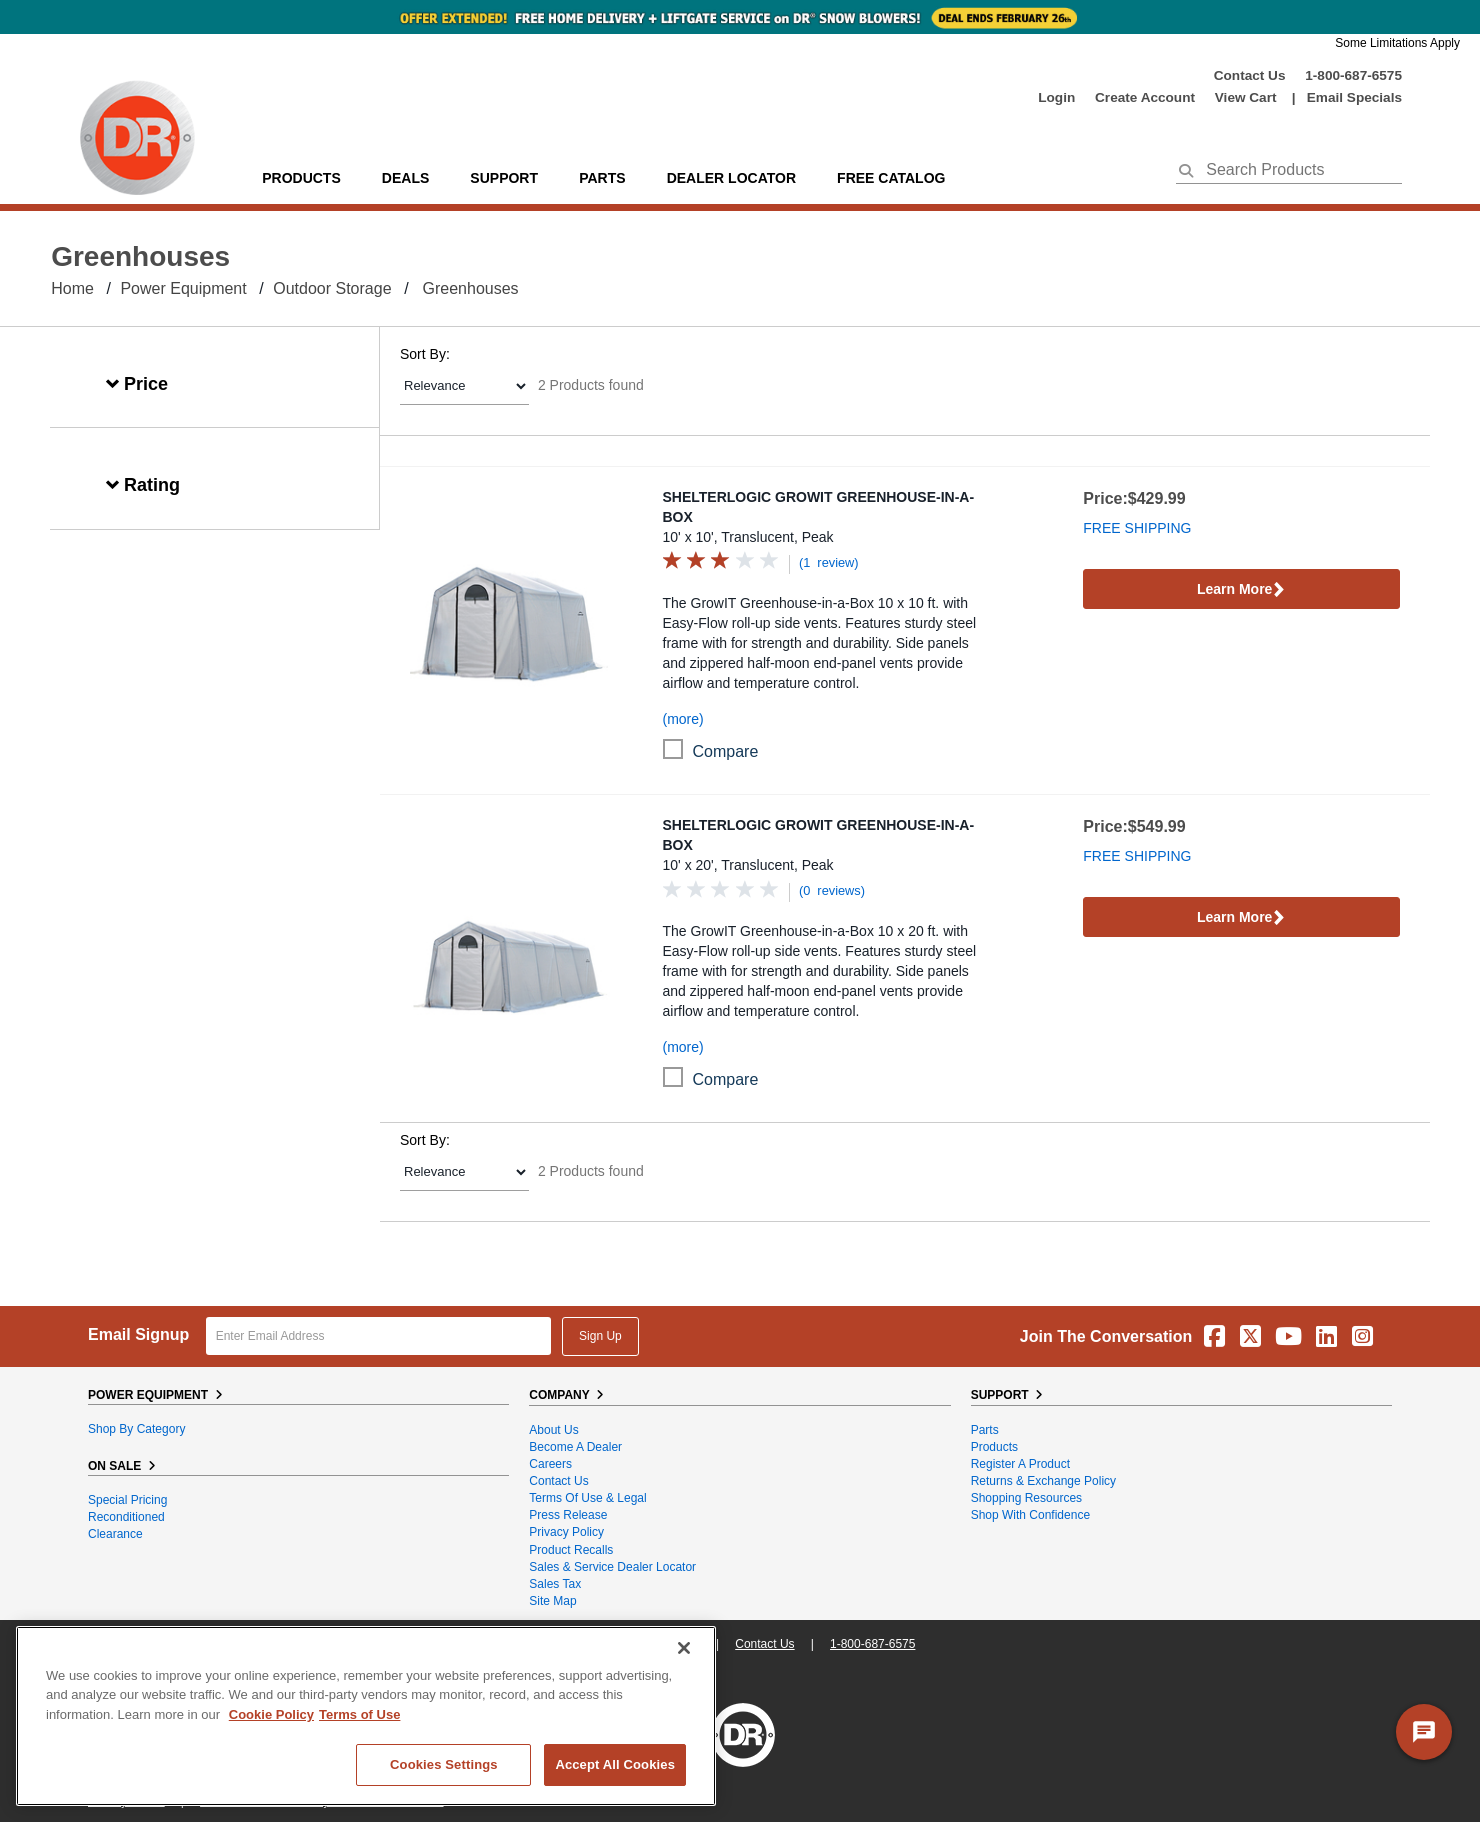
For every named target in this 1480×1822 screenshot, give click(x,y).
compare (726, 751)
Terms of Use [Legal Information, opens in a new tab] (359, 1714)
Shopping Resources (1026, 1498)
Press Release (568, 1515)
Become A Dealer (575, 1447)
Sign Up (600, 1336)
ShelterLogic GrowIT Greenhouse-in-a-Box (819, 507)
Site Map (552, 1601)
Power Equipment (183, 288)
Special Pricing (127, 1500)
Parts (985, 1430)
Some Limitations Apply (1397, 43)
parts (602, 178)
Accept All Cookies (615, 1764)
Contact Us (1250, 75)
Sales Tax (555, 1584)
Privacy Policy (566, 1532)
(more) (683, 719)
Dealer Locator (731, 178)
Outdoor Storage (332, 288)
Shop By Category (136, 1429)
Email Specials (1354, 97)
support (504, 178)
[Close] (684, 1648)
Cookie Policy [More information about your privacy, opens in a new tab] (271, 1714)
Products (301, 178)
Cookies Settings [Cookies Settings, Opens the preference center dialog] (444, 1764)
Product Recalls (571, 1550)
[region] (366, 1716)
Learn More (1241, 590)
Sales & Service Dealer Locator (612, 1567)
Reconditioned (126, 1517)
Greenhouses (471, 288)
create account (1145, 97)
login (1056, 97)
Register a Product (1020, 1464)
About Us (553, 1430)
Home (72, 288)
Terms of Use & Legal (587, 1498)
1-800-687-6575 (1353, 75)
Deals (405, 178)
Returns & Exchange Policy (1043, 1481)
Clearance (115, 1534)
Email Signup (138, 1334)
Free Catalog (891, 178)
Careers (550, 1464)
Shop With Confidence (1030, 1515)
